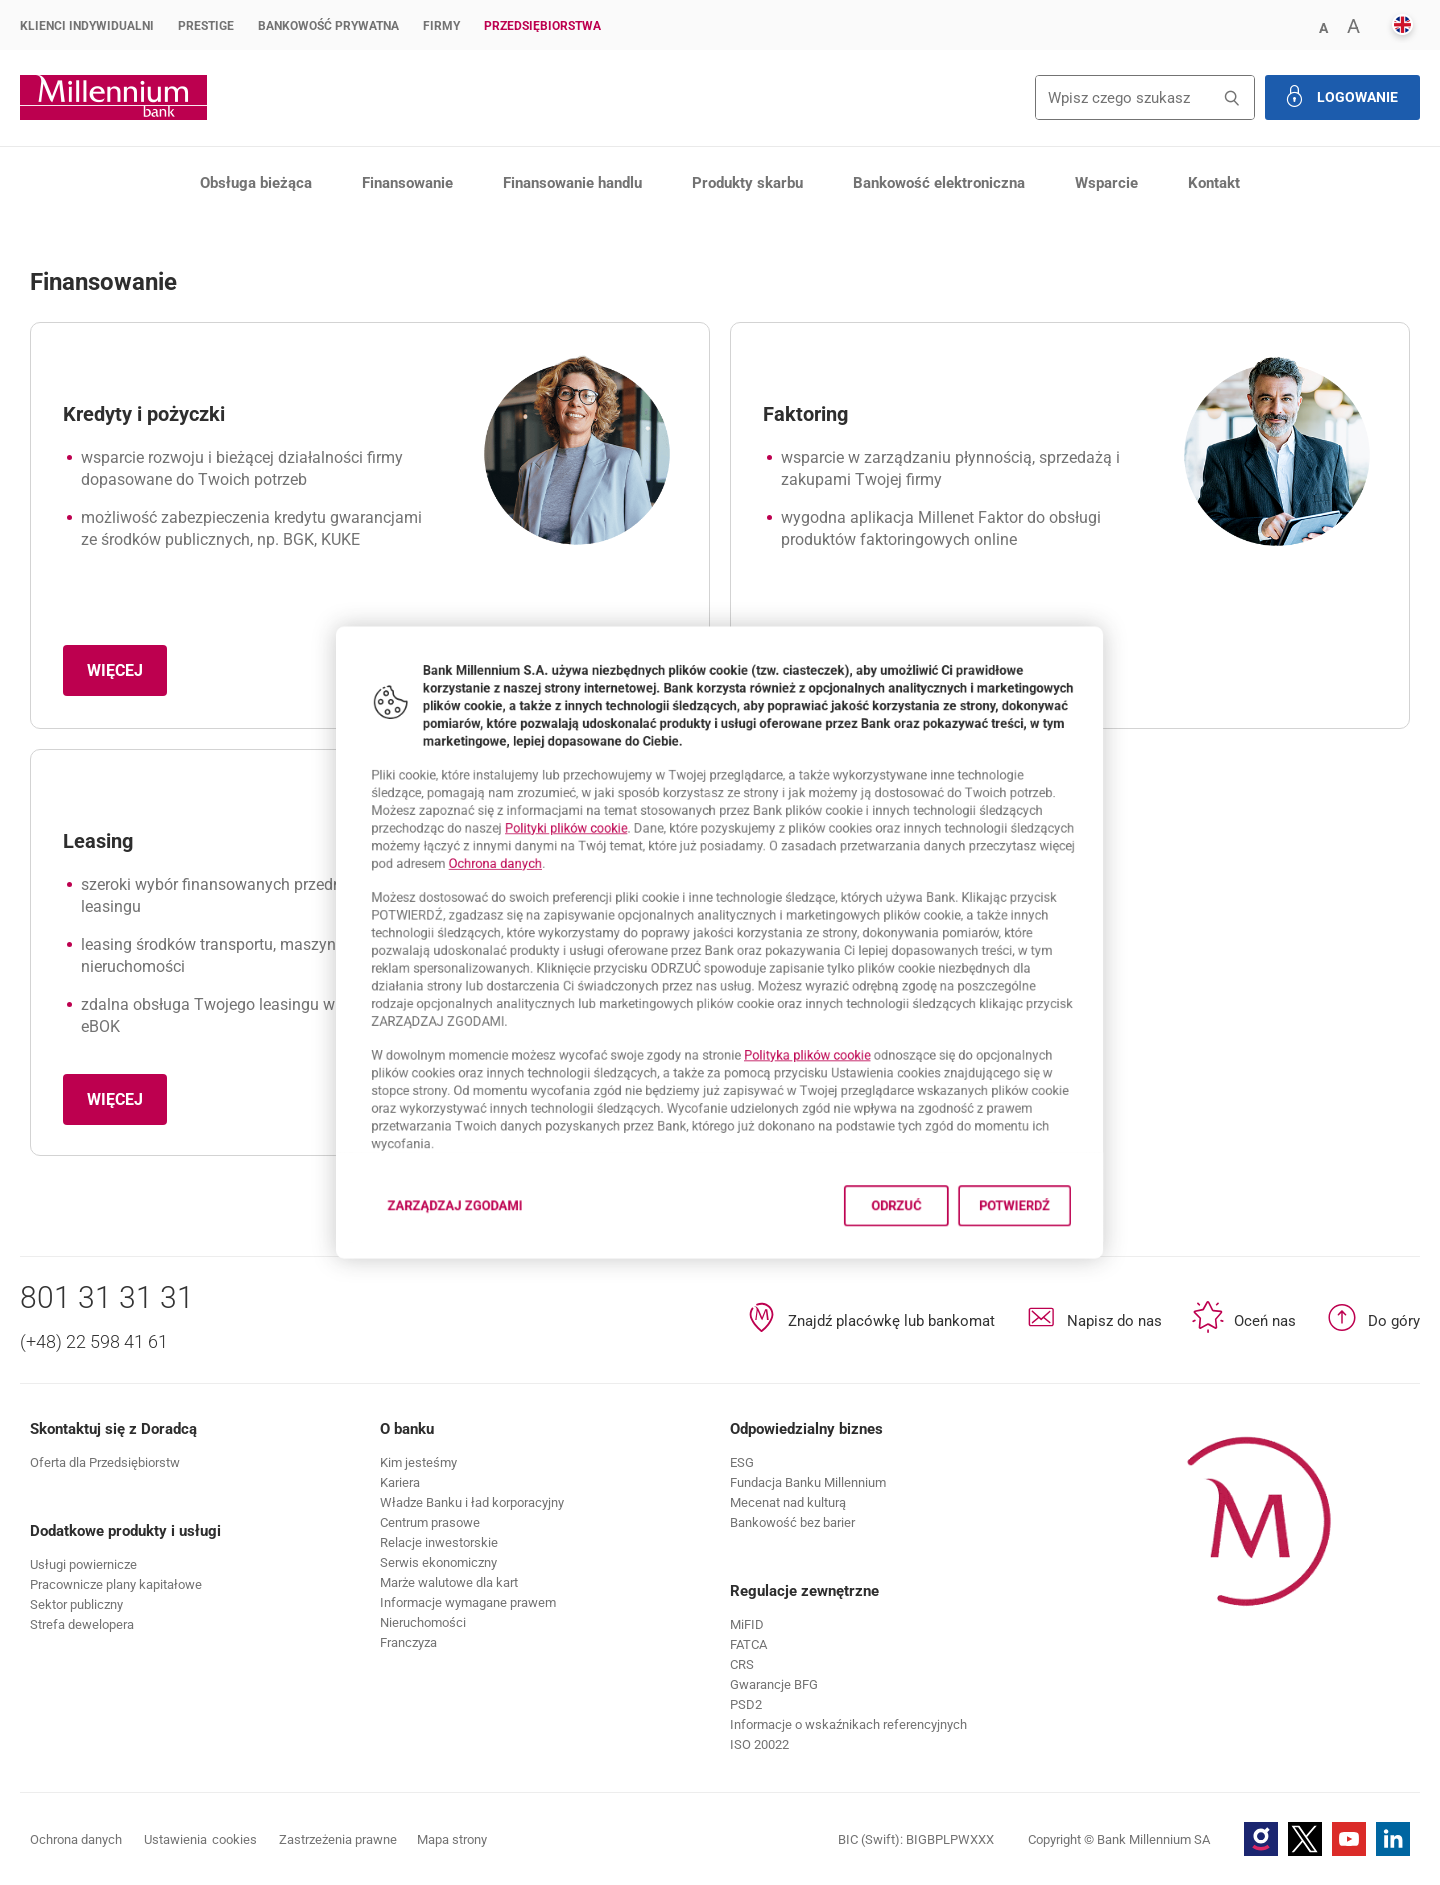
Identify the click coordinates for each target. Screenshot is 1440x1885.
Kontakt (1214, 183)
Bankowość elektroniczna (939, 183)
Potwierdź (1087, 1269)
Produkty (175, 234)
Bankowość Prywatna (328, 26)
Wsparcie (1106, 183)
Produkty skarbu (747, 183)
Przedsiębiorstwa (542, 26)
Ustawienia (200, 1840)
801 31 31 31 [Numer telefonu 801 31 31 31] (107, 1297)
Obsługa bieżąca (256, 183)
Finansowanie (407, 183)
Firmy (441, 26)
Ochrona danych (441, 844)
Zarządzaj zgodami (403, 1275)
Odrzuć (940, 1269)
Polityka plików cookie (828, 1082)
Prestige (206, 26)
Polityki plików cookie (529, 800)
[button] (1323, 26)
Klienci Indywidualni (87, 26)
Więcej (127, 676)
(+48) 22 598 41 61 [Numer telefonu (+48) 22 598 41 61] (94, 1341)
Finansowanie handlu (572, 183)
